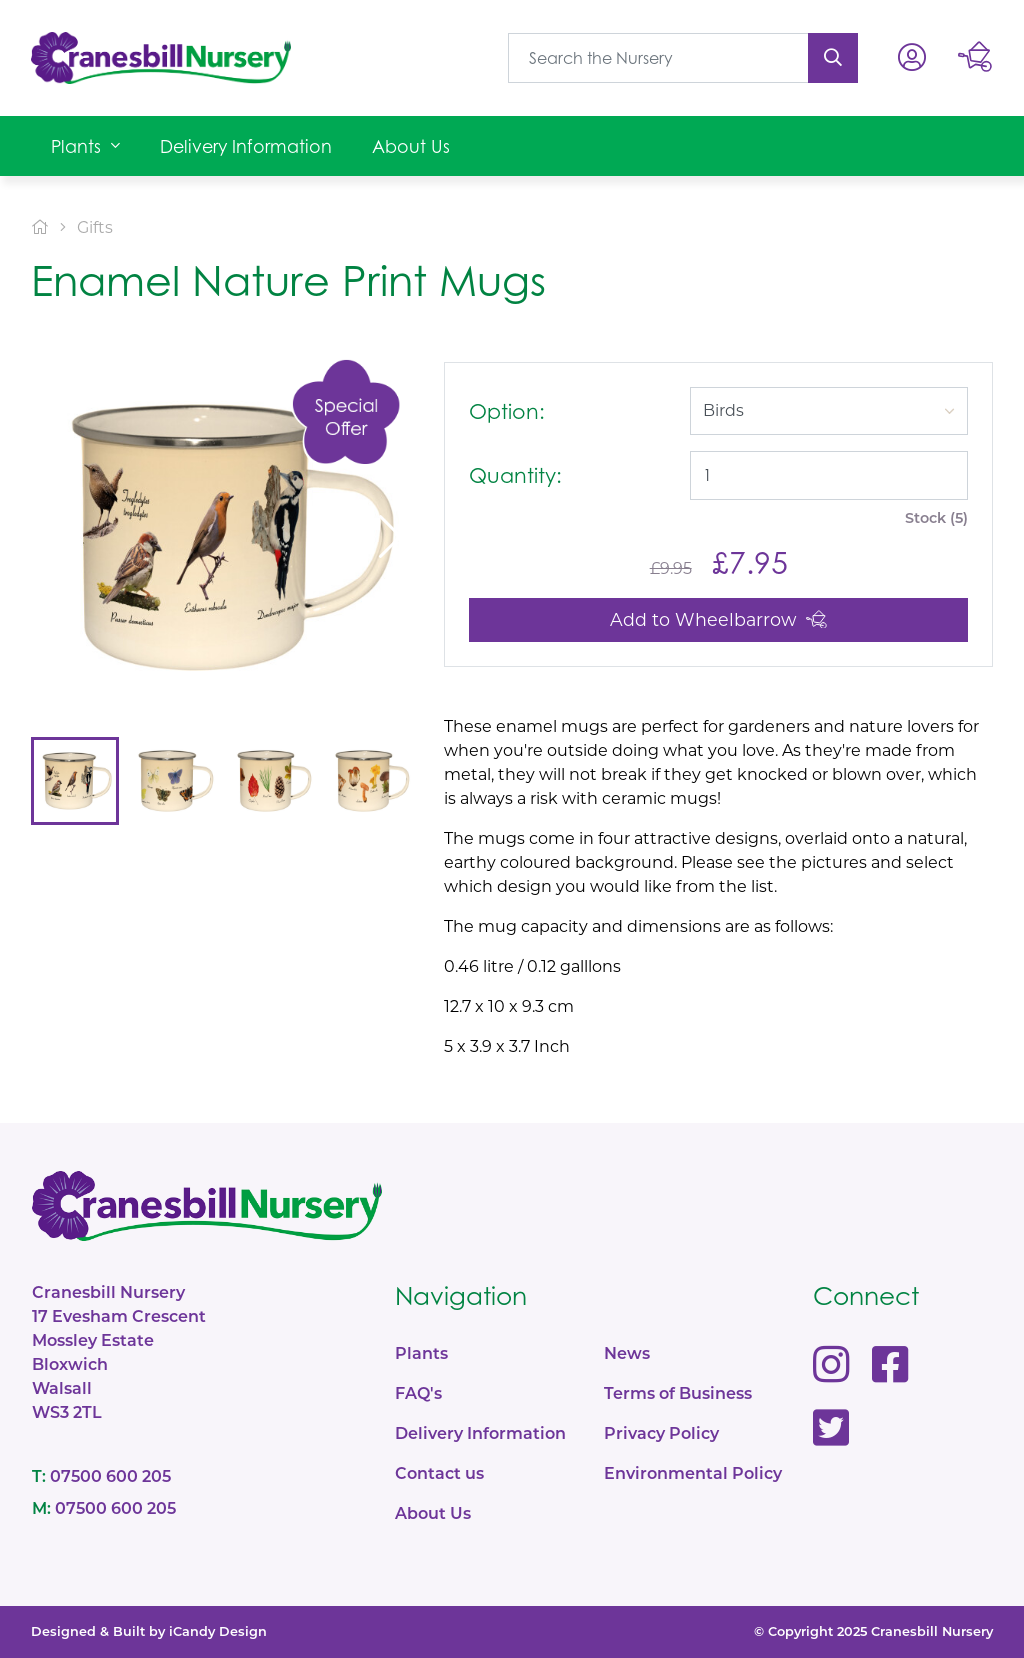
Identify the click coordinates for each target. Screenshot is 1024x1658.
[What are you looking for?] (658, 58)
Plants (421, 1353)
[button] (85, 146)
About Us (433, 1513)
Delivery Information (480, 1433)
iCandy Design (218, 1631)
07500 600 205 (101, 1476)
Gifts (95, 227)
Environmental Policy (693, 1473)
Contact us (439, 1473)
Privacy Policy (661, 1433)
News (627, 1353)
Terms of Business (678, 1393)
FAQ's (418, 1393)
